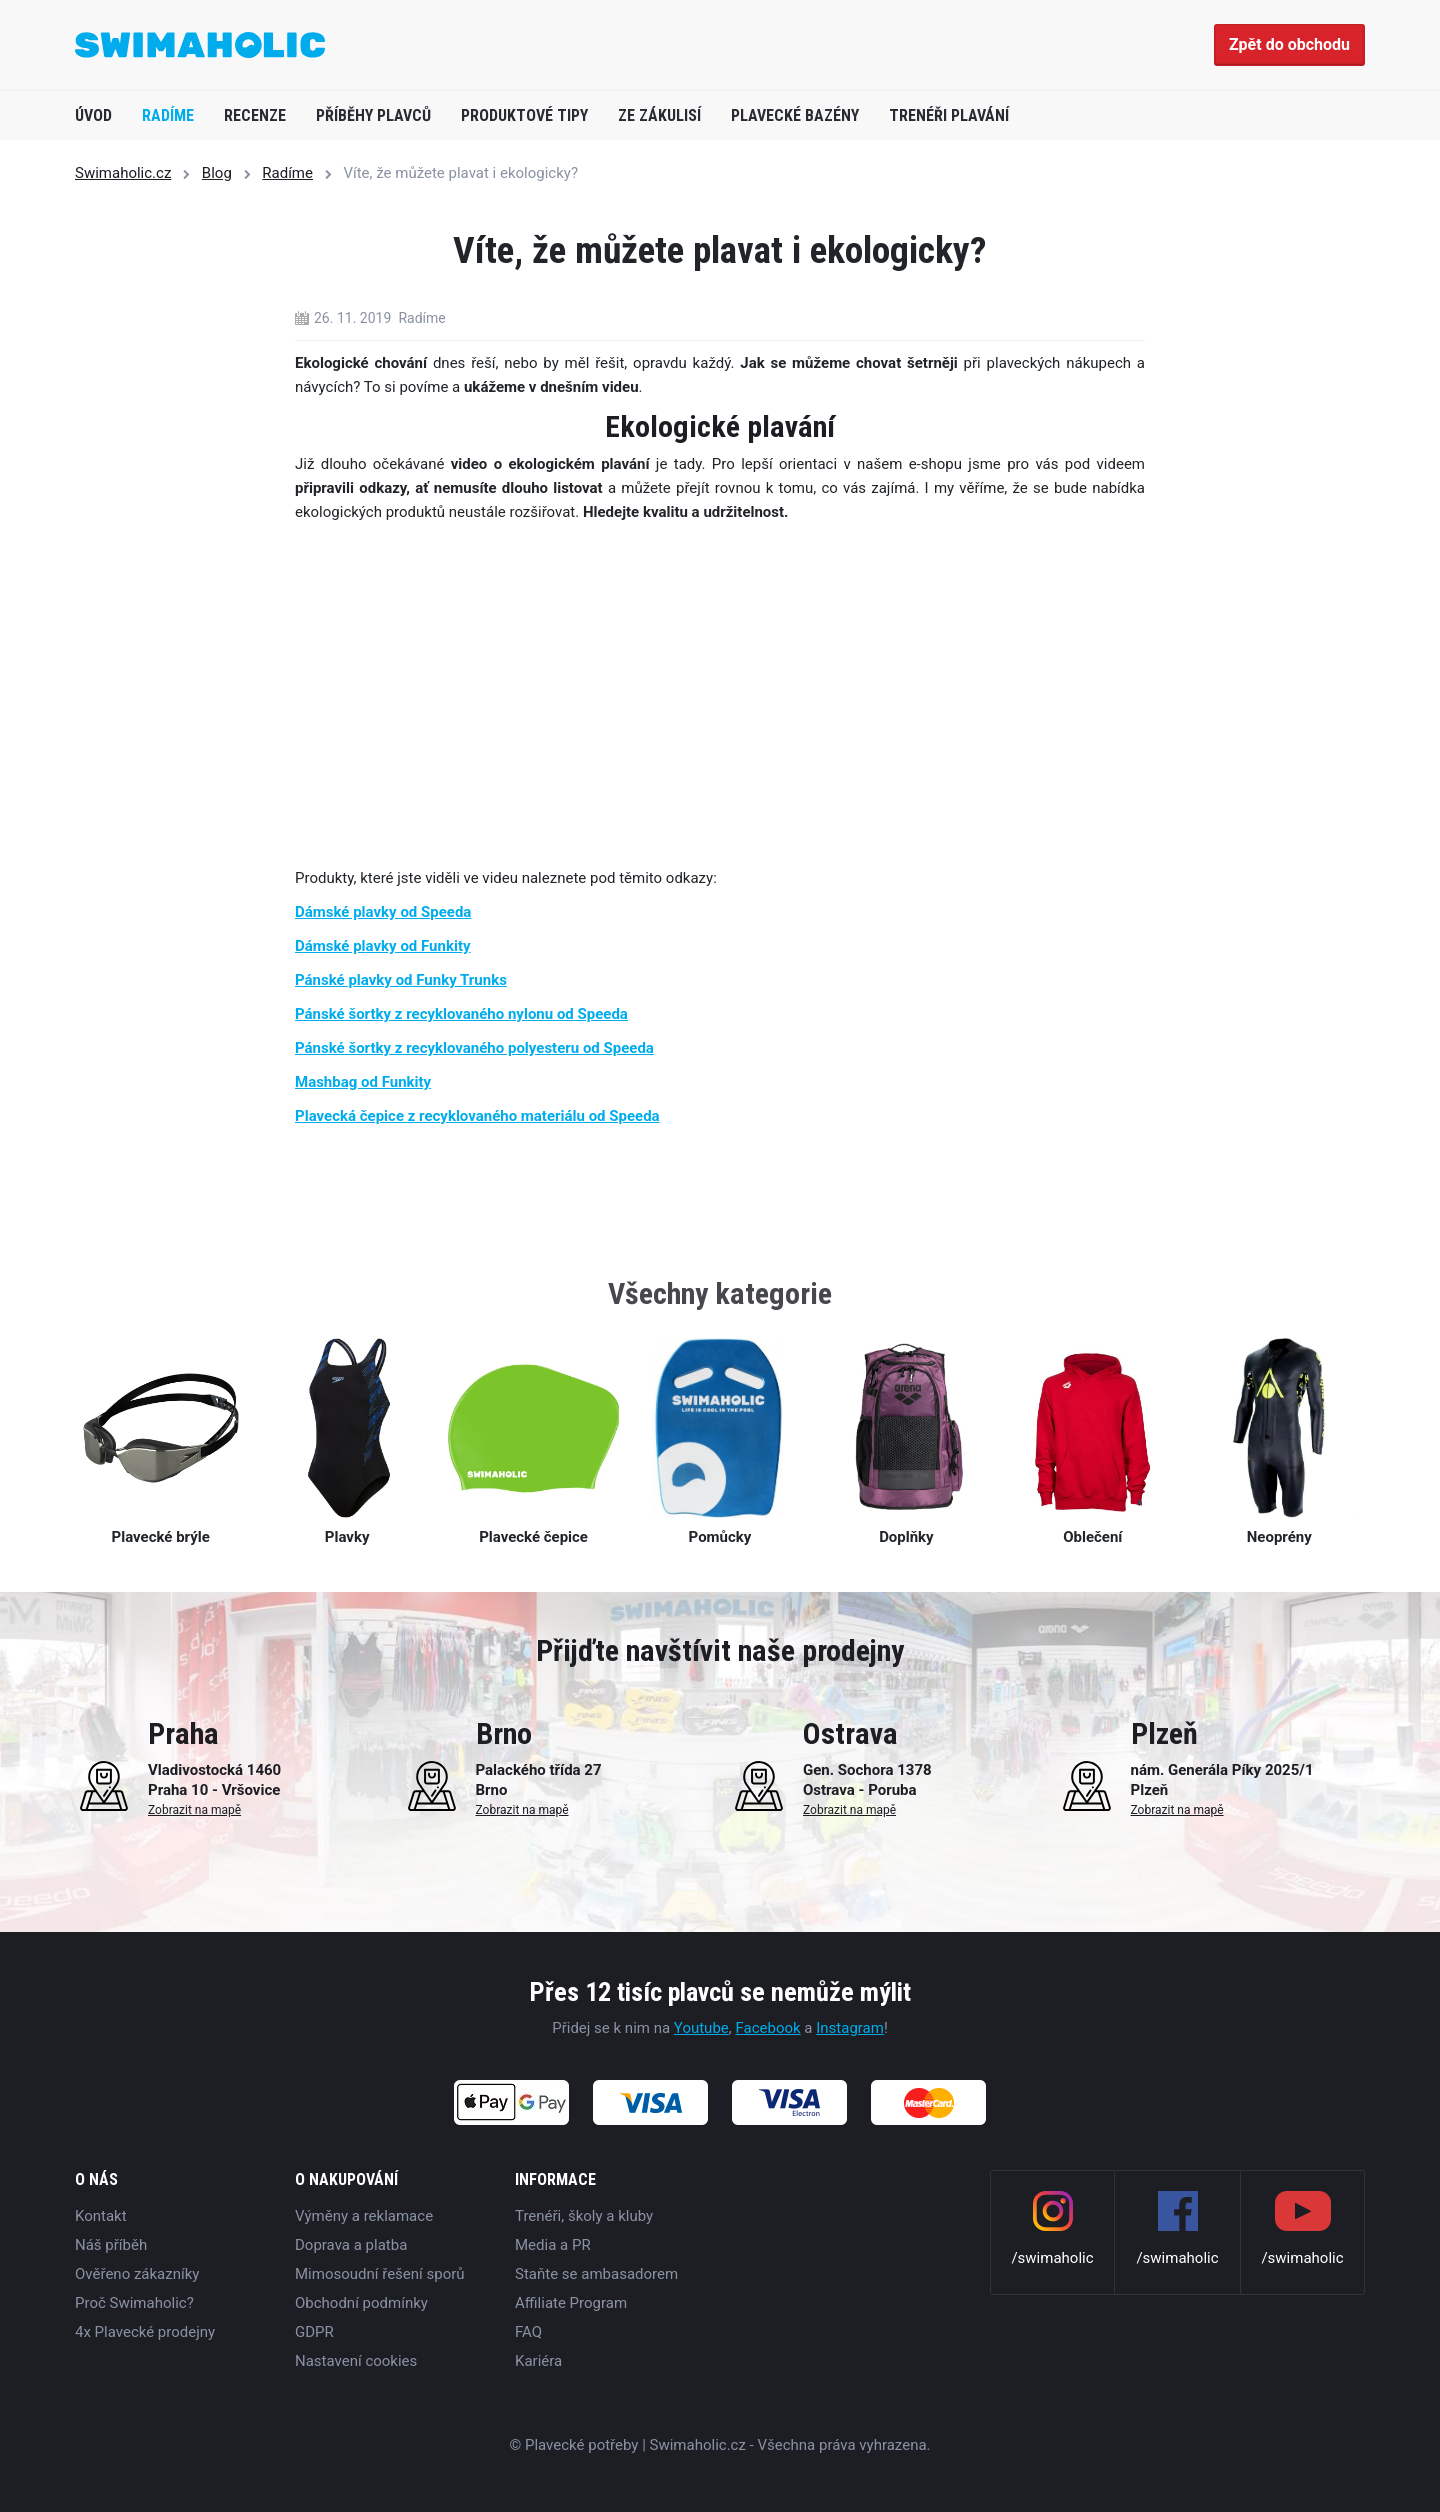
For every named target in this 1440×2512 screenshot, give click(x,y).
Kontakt (101, 2216)
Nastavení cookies (356, 2361)
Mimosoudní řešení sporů (380, 2274)
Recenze (255, 115)
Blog (217, 173)
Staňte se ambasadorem (596, 2274)
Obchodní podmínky (361, 2303)
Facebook (767, 2028)
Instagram (850, 2028)
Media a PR (553, 2245)
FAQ (528, 2332)
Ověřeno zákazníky (137, 2274)
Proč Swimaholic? (134, 2303)
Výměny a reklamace (364, 2216)
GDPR (314, 2332)
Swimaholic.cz (123, 173)
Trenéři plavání (949, 115)
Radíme (168, 115)
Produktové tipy (524, 115)
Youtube (701, 2028)
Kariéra (538, 2361)
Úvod (93, 115)
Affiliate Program (571, 2303)
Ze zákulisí (659, 115)
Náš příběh (111, 2245)
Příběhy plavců (373, 115)
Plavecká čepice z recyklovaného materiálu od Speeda (477, 1116)
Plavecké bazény (795, 115)
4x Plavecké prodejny (145, 2332)
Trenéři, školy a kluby (584, 2216)
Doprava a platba (351, 2245)
